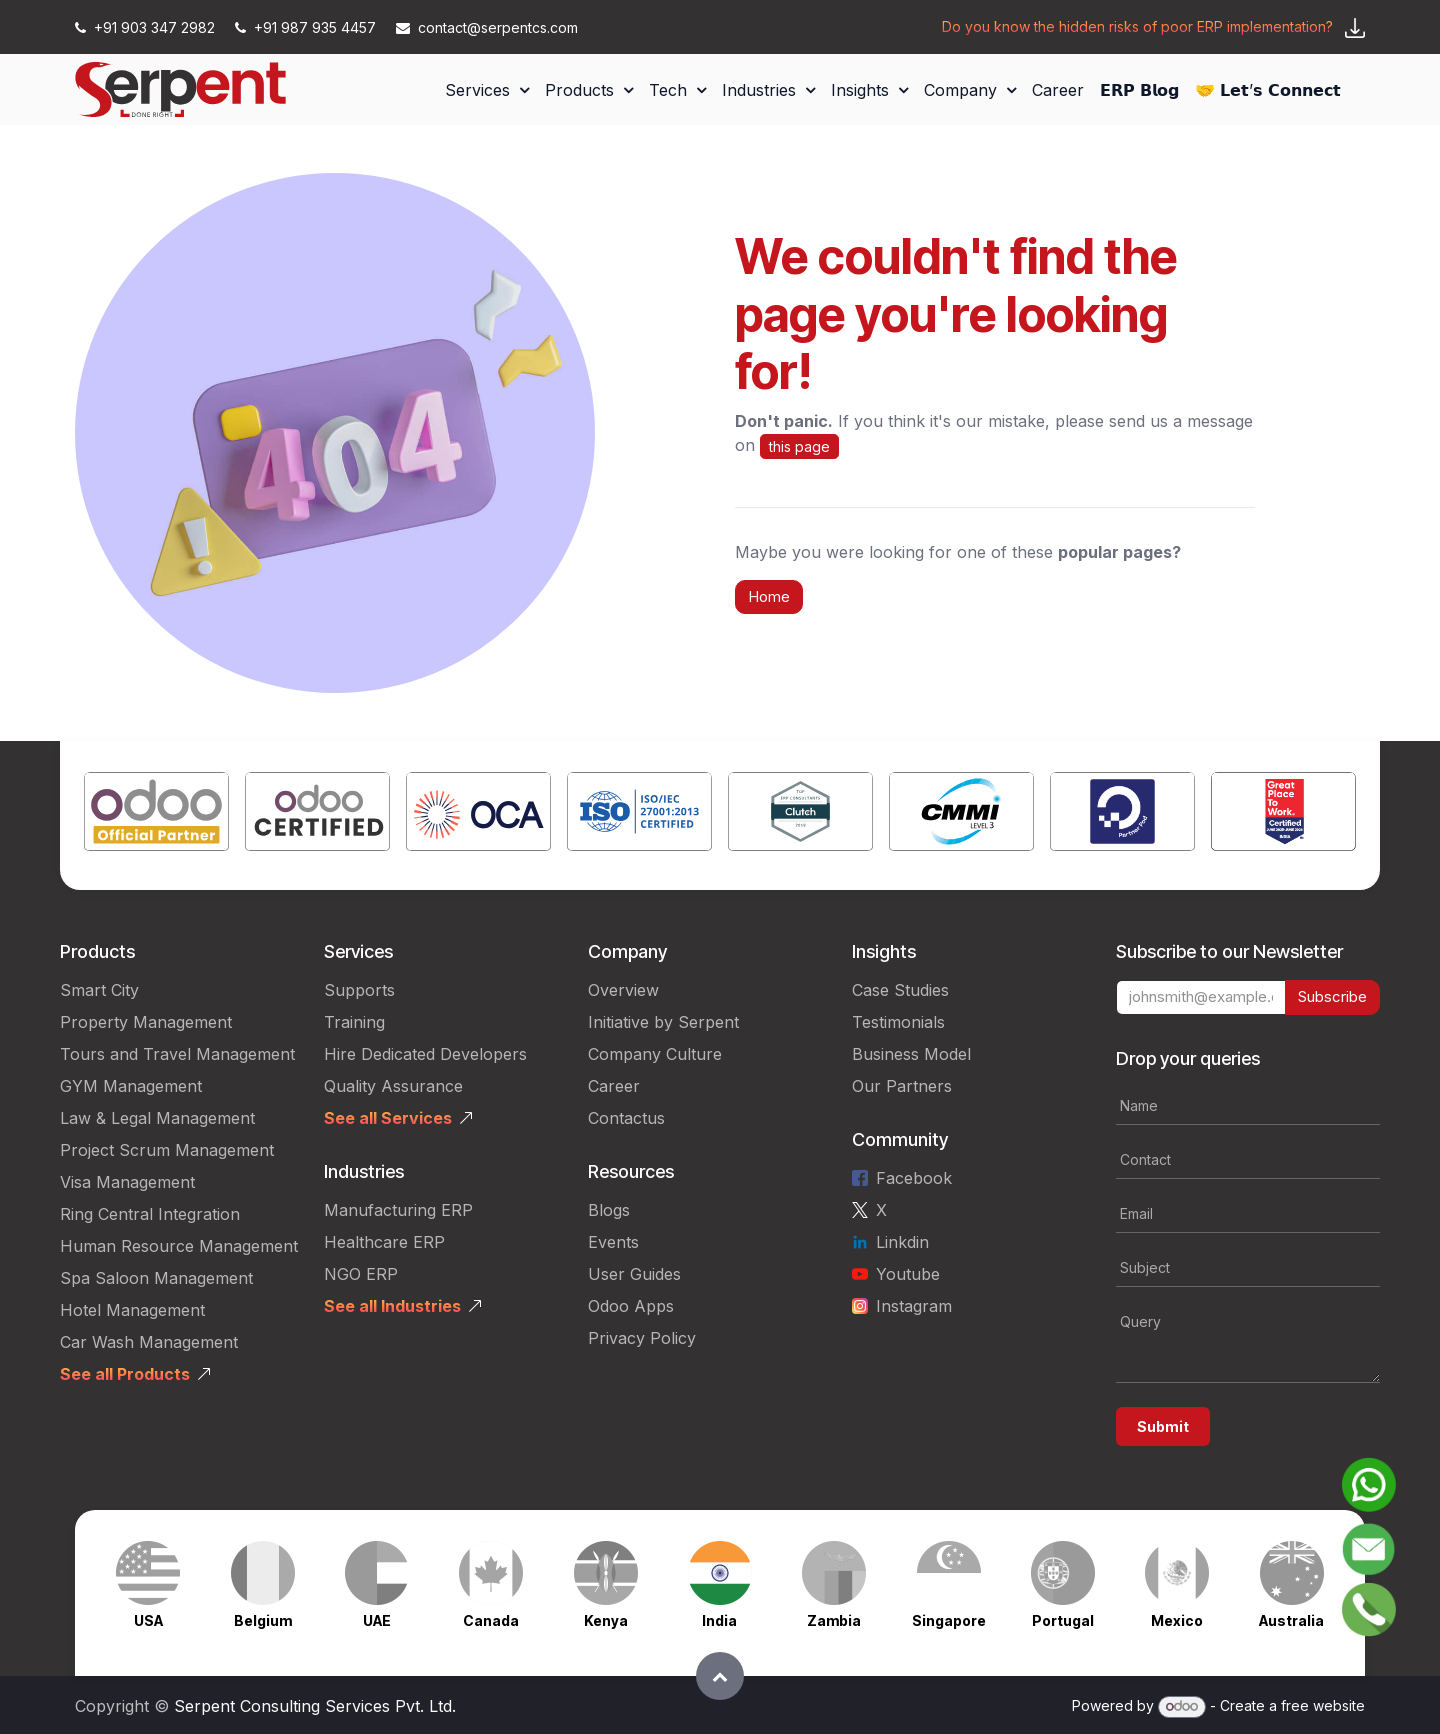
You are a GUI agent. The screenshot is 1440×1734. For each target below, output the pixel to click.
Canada (491, 1620)
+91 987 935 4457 (307, 27)
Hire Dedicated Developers (425, 1054)
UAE (377, 1620)
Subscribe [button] (1332, 996)
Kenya (606, 1620)
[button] (720, 1676)
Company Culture (655, 1054)
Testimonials (898, 1022)
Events (613, 1242)
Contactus (626, 1118)
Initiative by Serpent (663, 1022)
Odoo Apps (631, 1306)
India (719, 1620)
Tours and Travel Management (177, 1054)
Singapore (949, 1620)
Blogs (609, 1210)
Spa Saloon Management (156, 1278)
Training (354, 1022)
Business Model (911, 1054)
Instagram (914, 1306)
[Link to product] (156, 815)
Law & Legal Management (157, 1118)
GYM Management (131, 1086)
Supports (359, 990)
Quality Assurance (393, 1086)
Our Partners (902, 1086)
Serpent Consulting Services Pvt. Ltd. (315, 1706)
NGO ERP (361, 1274)
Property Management (146, 1022)
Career (614, 1086)
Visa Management (127, 1182)
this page (799, 446)
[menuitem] (487, 90)
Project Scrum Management (167, 1150)
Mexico (1177, 1620)
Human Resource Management (179, 1246)
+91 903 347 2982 (147, 27)
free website (1323, 1705)
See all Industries (392, 1306)
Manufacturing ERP (398, 1210)
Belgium (263, 1620)
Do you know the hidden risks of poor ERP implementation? (1137, 26)
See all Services (388, 1118)
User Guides (634, 1274)
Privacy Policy (642, 1338)
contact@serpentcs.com (487, 27)
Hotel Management (132, 1310)
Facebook (914, 1178)
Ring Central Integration (150, 1214)
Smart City (99, 990)
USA (148, 1620)
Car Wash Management (149, 1342)
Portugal (1063, 1620)
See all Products (125, 1374)
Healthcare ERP (384, 1242)
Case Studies (900, 990)
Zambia (834, 1620)
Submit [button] (1163, 1426)
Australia (1291, 1620)
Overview (623, 990)
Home (769, 596)
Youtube (908, 1274)
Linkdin (902, 1242)
